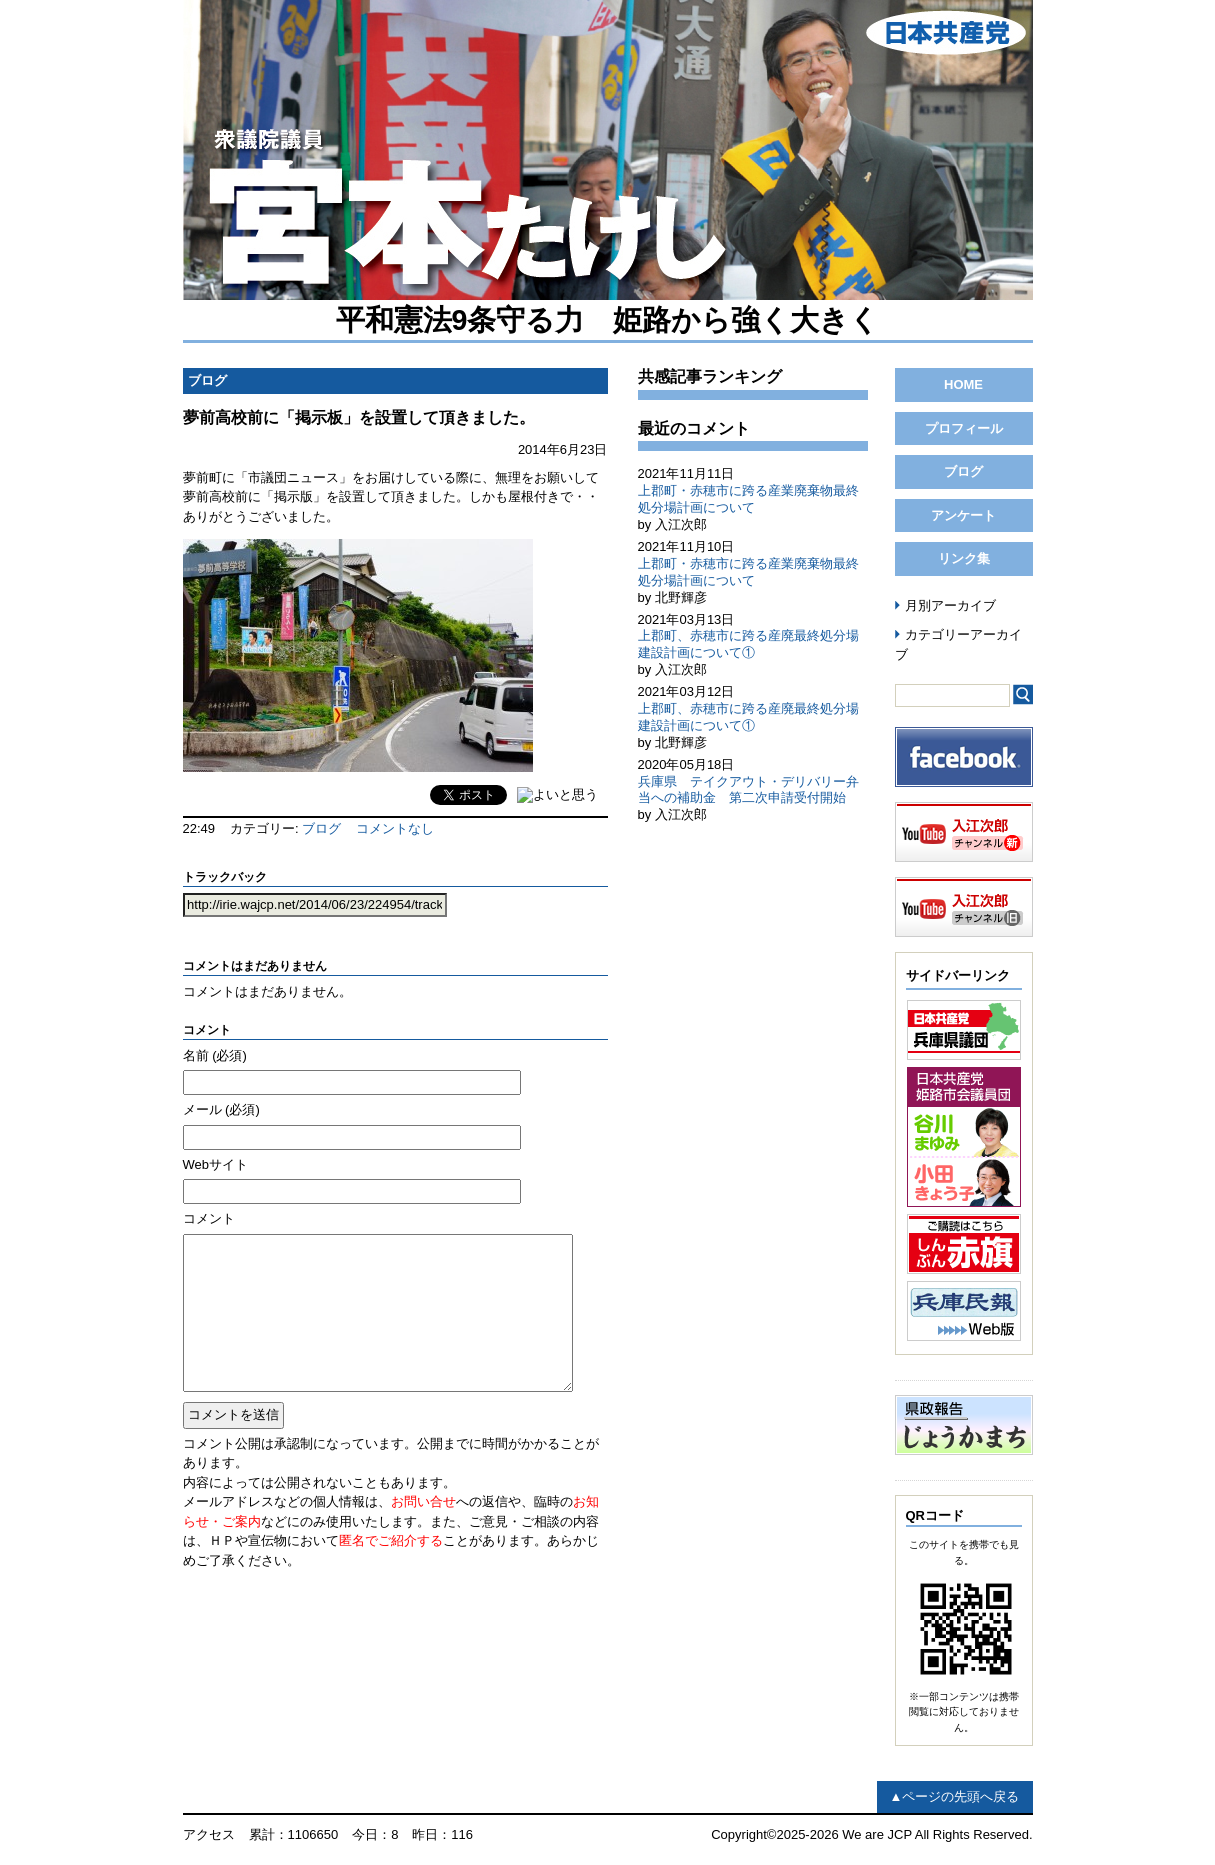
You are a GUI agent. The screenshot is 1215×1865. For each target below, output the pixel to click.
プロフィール (964, 428)
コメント (209, 1218)
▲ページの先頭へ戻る (955, 1796)
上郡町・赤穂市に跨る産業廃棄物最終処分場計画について (748, 499)
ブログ (321, 828)
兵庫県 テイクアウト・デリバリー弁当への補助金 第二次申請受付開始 (748, 790)
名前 (215, 1055)
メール (221, 1109)
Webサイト (216, 1164)
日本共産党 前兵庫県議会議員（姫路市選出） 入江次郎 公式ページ (608, 150)
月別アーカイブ (950, 605)
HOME (963, 384)
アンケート (963, 515)
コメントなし (395, 828)
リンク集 (964, 558)
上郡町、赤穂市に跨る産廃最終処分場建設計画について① (748, 644)
